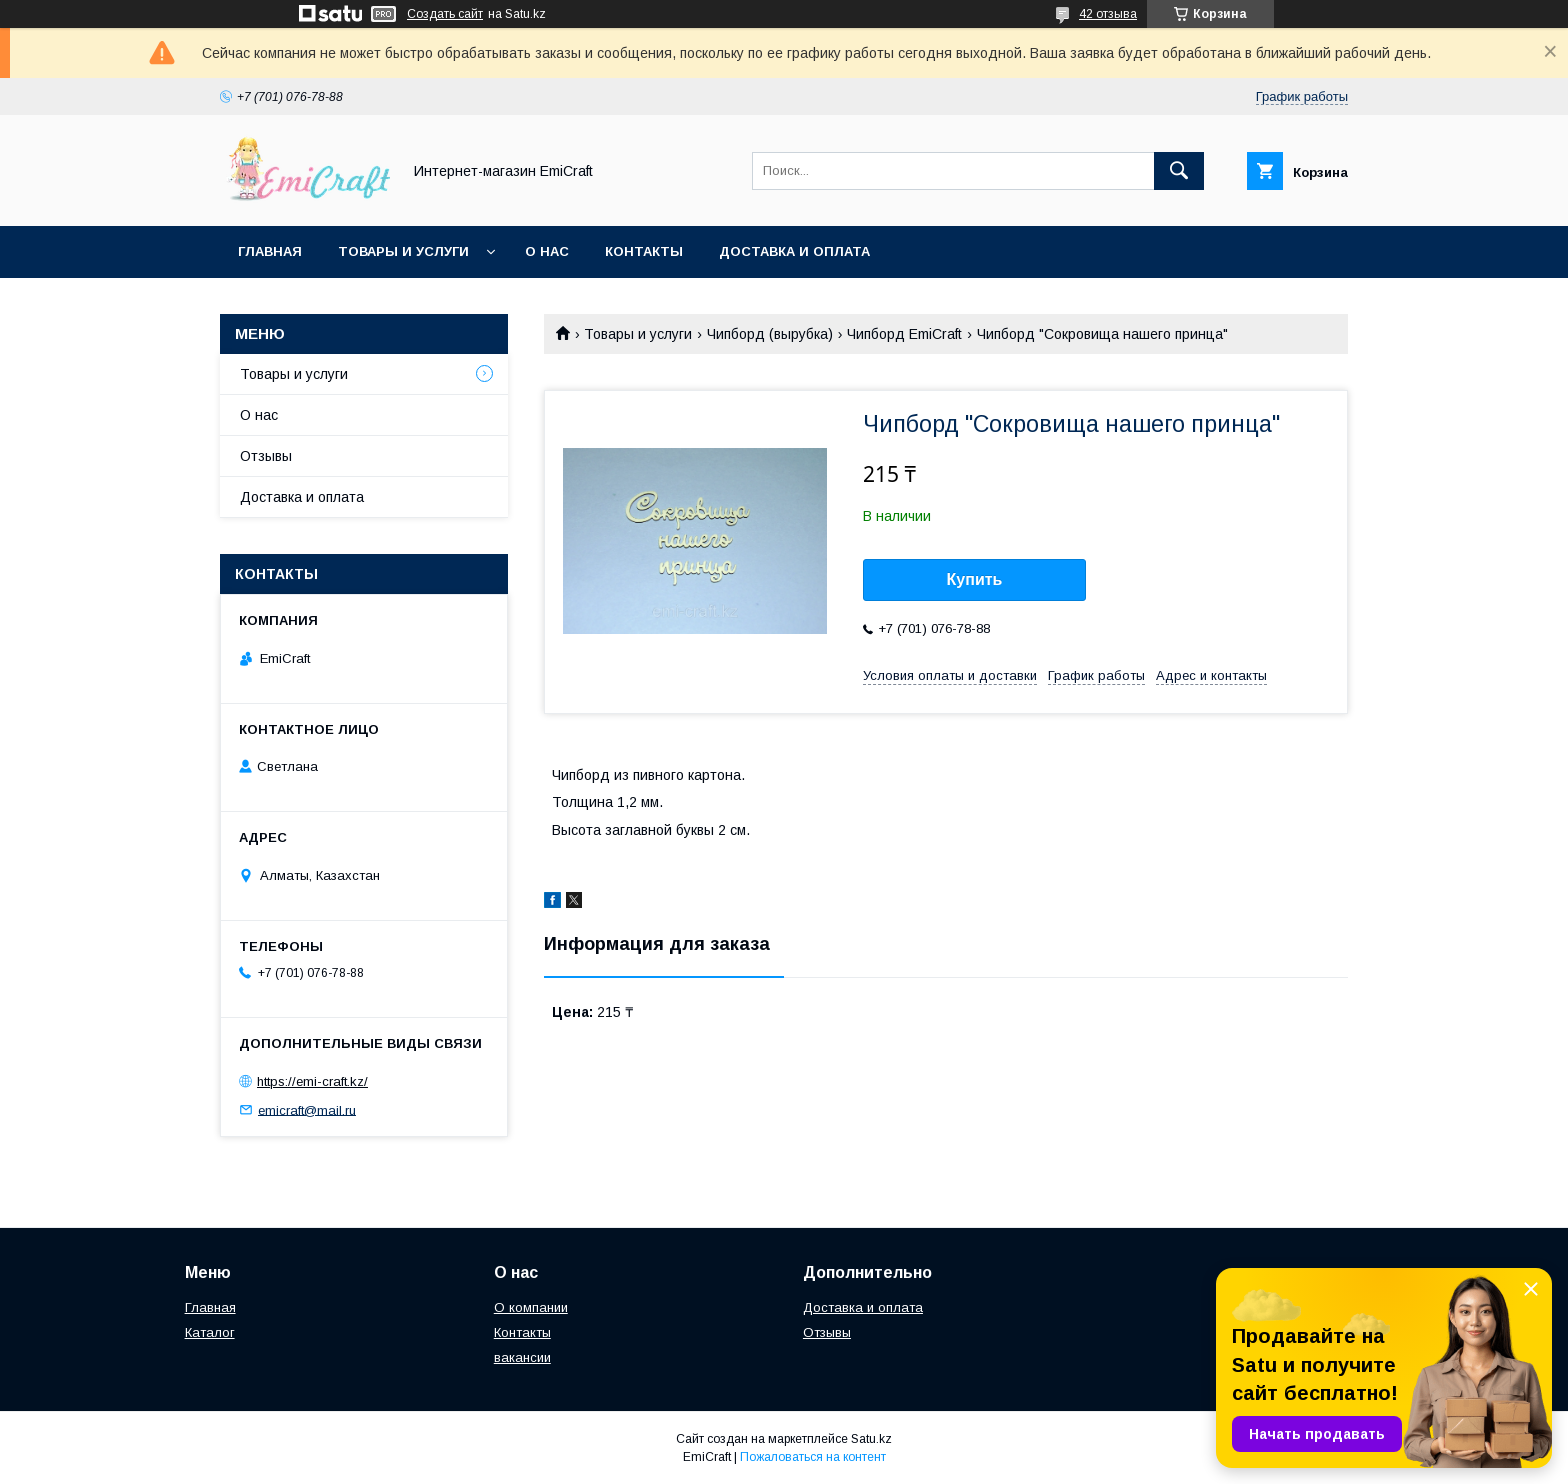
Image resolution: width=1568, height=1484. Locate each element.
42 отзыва (1108, 14)
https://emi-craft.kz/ (312, 1081)
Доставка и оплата (794, 251)
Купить (975, 579)
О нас (547, 251)
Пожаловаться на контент (813, 1457)
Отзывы (266, 456)
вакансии (522, 1357)
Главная (270, 251)
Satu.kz (871, 1439)
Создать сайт (445, 14)
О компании (531, 1307)
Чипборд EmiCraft (904, 334)
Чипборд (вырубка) (770, 334)
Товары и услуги (403, 251)
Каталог (210, 1332)
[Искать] (1179, 171)
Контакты (644, 251)
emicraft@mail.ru (307, 1109)
